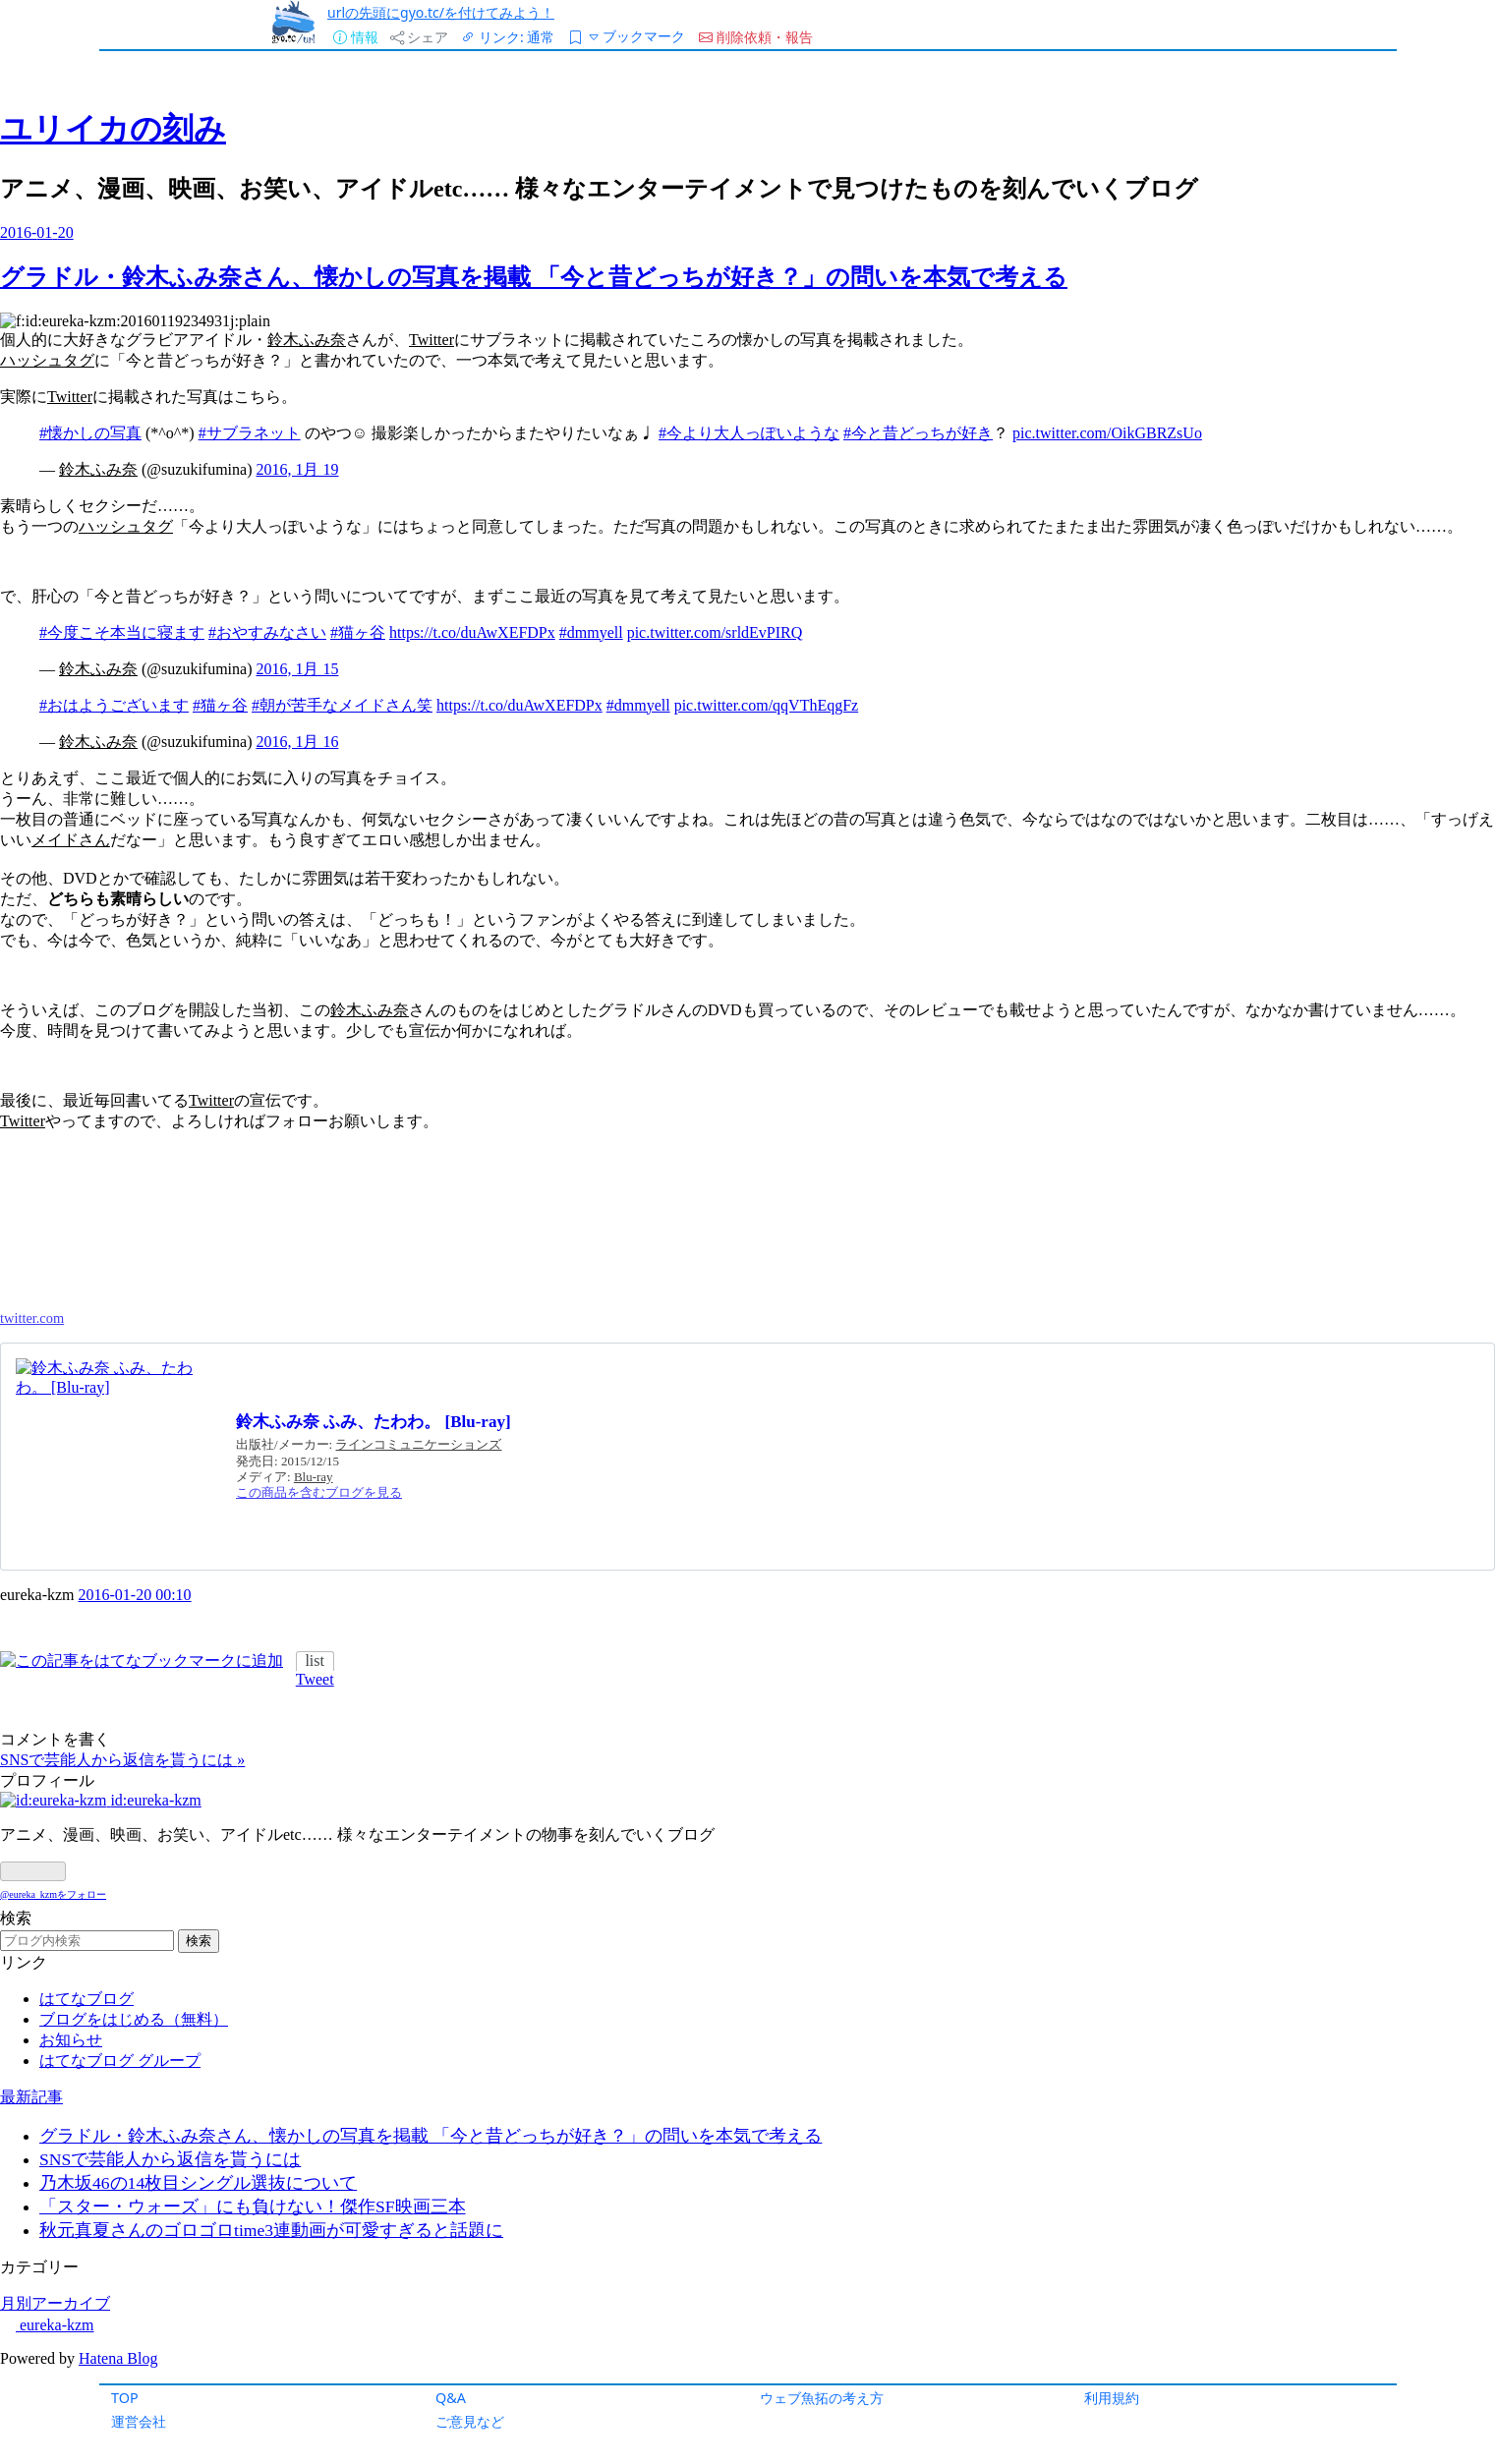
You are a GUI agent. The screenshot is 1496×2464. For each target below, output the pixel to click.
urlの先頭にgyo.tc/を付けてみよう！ (440, 12)
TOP (125, 2397)
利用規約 (1111, 2397)
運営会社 (138, 2421)
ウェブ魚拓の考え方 (822, 2397)
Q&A (450, 2397)
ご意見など (469, 2421)
